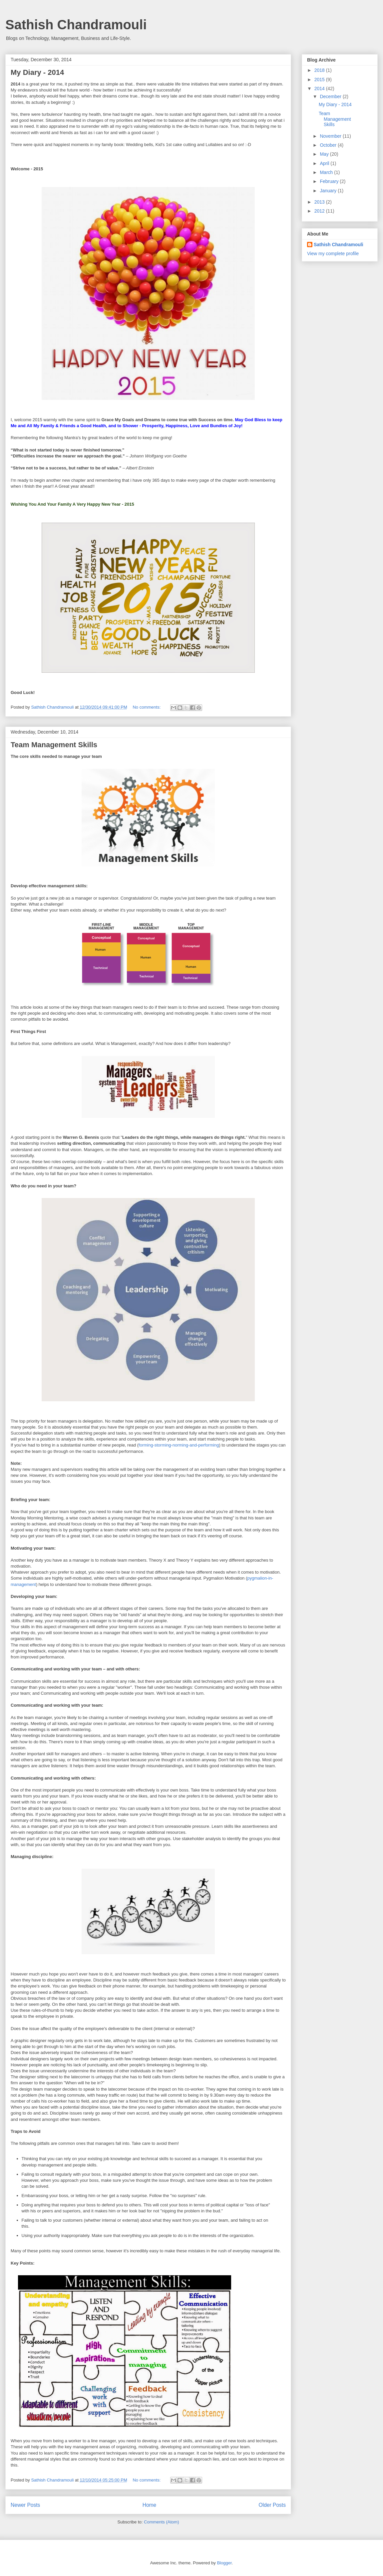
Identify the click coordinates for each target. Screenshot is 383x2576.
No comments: (147, 707)
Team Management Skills (54, 745)
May (325, 154)
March (327, 172)
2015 (320, 79)
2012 (320, 211)
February (330, 181)
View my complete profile (333, 253)
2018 (320, 70)
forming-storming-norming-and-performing (179, 1445)
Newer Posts (25, 2505)
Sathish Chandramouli (76, 24)
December (331, 96)
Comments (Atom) (161, 2521)
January (329, 190)
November (331, 136)
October (329, 145)
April (325, 163)
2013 (320, 202)
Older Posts (272, 2505)
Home (150, 2505)
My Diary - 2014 (37, 72)
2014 (320, 88)
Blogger (224, 2562)
